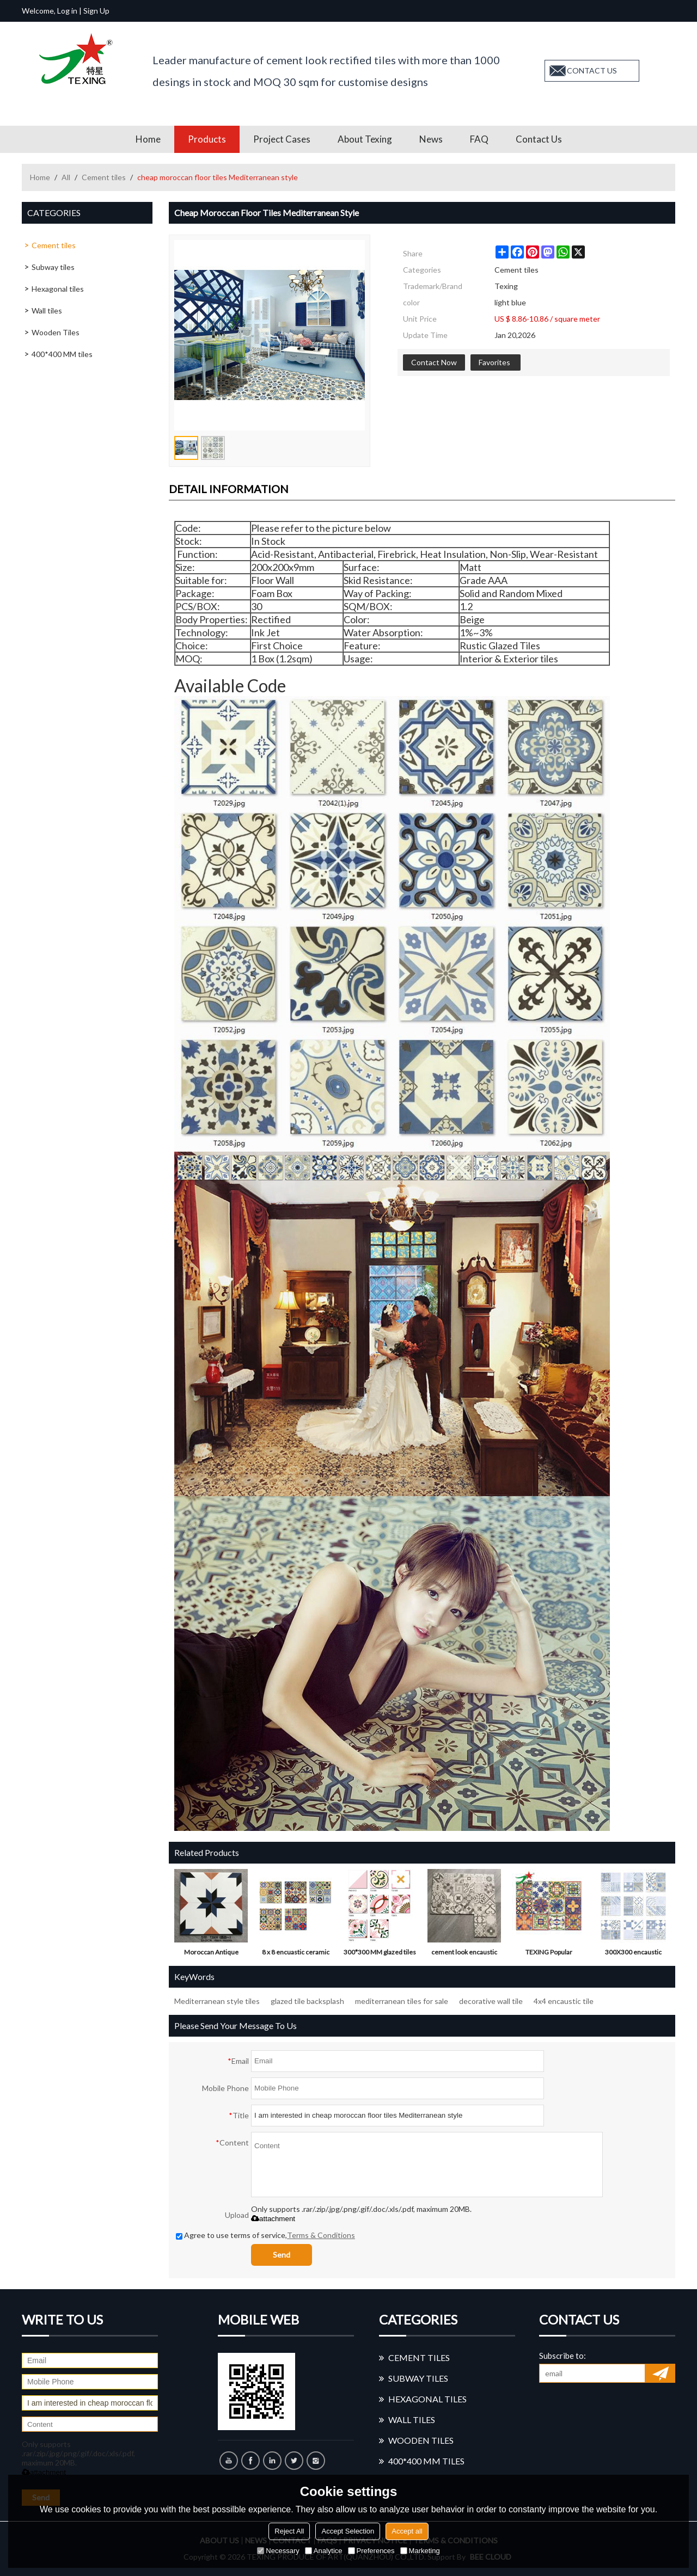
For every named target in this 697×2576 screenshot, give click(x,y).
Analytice (324, 2551)
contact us (592, 70)
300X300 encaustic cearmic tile (633, 1954)
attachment (273, 2219)
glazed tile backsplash (307, 2001)
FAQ (479, 139)
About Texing (365, 139)
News (431, 139)
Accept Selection (347, 2531)
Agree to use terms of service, (265, 2235)
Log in (67, 10)
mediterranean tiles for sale (401, 2001)
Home (148, 139)
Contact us (539, 139)
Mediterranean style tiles (217, 2001)
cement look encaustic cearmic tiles (464, 1954)
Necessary (278, 2551)
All (66, 177)
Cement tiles (104, 177)
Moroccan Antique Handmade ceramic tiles (211, 1954)
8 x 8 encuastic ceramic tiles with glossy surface (295, 1954)
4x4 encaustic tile (564, 2001)
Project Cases (281, 139)
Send (281, 2254)
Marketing (420, 2551)
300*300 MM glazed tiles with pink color (380, 1954)
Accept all (407, 2531)
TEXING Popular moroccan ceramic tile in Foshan (549, 1954)
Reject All (289, 2531)
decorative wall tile (491, 2001)
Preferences (371, 2551)
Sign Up (96, 10)
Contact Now (434, 362)
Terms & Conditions (321, 2235)
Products (207, 139)
